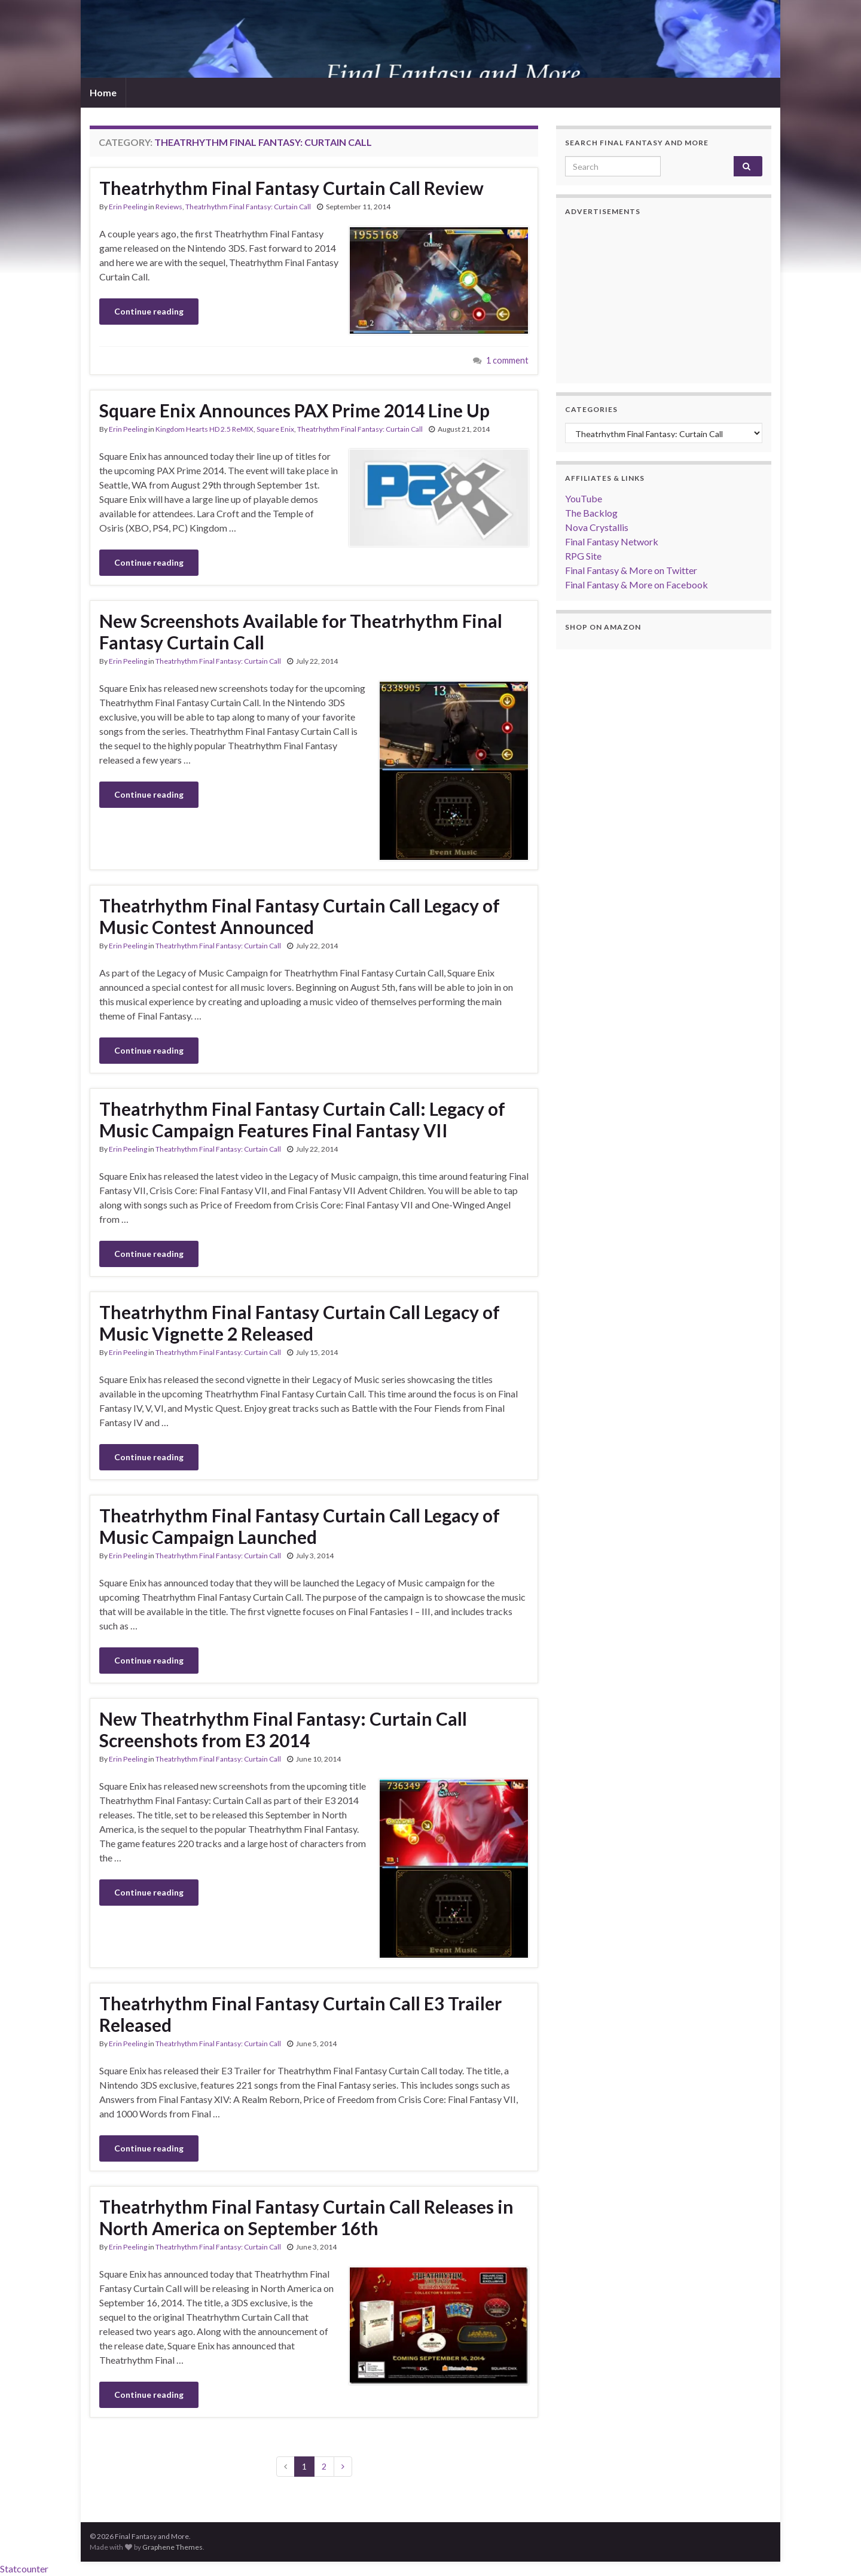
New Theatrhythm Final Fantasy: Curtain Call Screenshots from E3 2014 (283, 1729)
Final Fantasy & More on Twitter (631, 570)
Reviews (168, 206)
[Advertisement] (663, 299)
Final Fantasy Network (611, 541)
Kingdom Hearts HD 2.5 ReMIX (204, 429)
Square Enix (275, 429)
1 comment (507, 360)
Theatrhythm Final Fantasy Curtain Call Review (291, 188)
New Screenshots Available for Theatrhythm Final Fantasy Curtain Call (300, 631)
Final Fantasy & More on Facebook (636, 584)
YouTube (583, 498)
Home (103, 92)
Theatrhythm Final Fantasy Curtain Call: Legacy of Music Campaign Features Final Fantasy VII (302, 1119)
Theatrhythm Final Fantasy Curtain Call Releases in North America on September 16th (306, 2217)
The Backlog (591, 512)
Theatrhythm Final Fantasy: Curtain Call (248, 206)
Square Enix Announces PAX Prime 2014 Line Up (294, 410)
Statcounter (24, 2568)
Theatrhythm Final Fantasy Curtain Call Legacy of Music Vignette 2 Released (299, 1322)
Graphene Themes (172, 2547)
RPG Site (583, 555)
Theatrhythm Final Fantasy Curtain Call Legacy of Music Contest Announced (299, 916)
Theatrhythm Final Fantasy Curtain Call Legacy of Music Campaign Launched (299, 1526)
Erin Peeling (128, 206)
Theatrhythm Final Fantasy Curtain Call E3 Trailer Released (300, 2013)
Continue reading (149, 311)
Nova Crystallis (596, 527)
